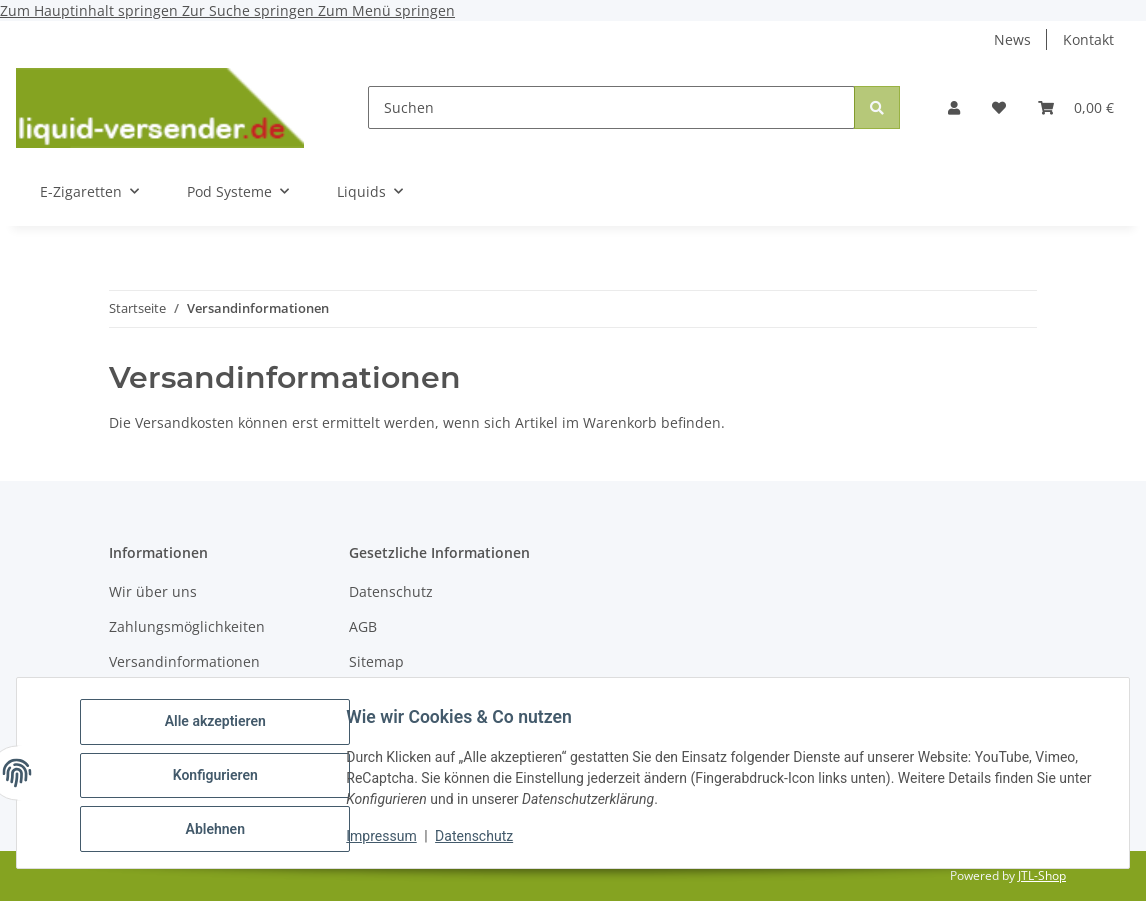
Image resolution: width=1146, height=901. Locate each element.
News (1012, 39)
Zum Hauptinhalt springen (91, 10)
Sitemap (376, 661)
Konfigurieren (219, 778)
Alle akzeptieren (219, 726)
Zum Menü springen (386, 10)
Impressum (386, 839)
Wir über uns (153, 591)
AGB (363, 626)
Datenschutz (479, 839)
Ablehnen (219, 830)
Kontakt (1088, 39)
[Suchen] (611, 107)
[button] (954, 107)
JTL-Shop (1042, 875)
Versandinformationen (184, 661)
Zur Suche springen (250, 10)
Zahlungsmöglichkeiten (187, 626)
